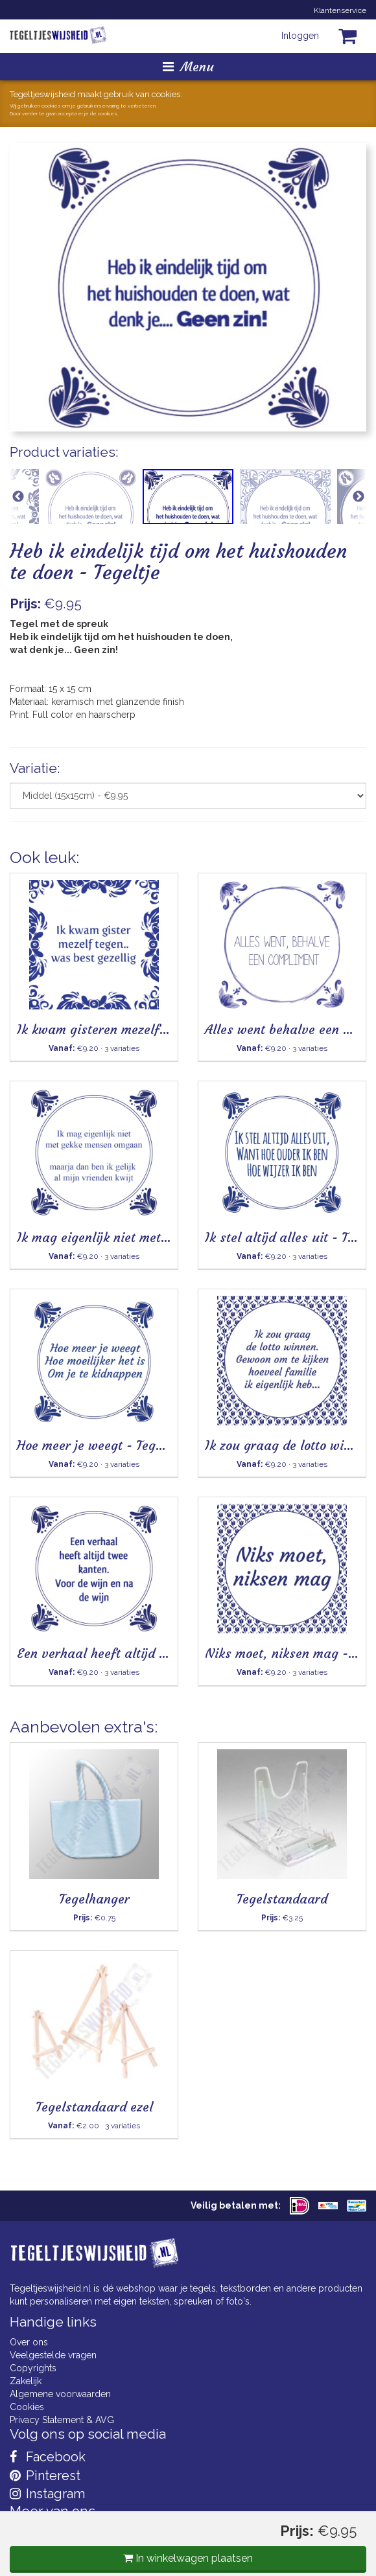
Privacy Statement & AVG (62, 2420)
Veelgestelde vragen (53, 2355)
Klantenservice (340, 10)
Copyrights (33, 2368)
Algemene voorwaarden (60, 2394)
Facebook (48, 2457)
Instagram (47, 2493)
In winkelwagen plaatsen (188, 2558)
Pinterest (45, 2475)
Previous (18, 496)
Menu (188, 66)
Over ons (29, 2342)
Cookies (27, 2407)
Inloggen (300, 35)
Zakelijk (25, 2381)
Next (358, 496)
